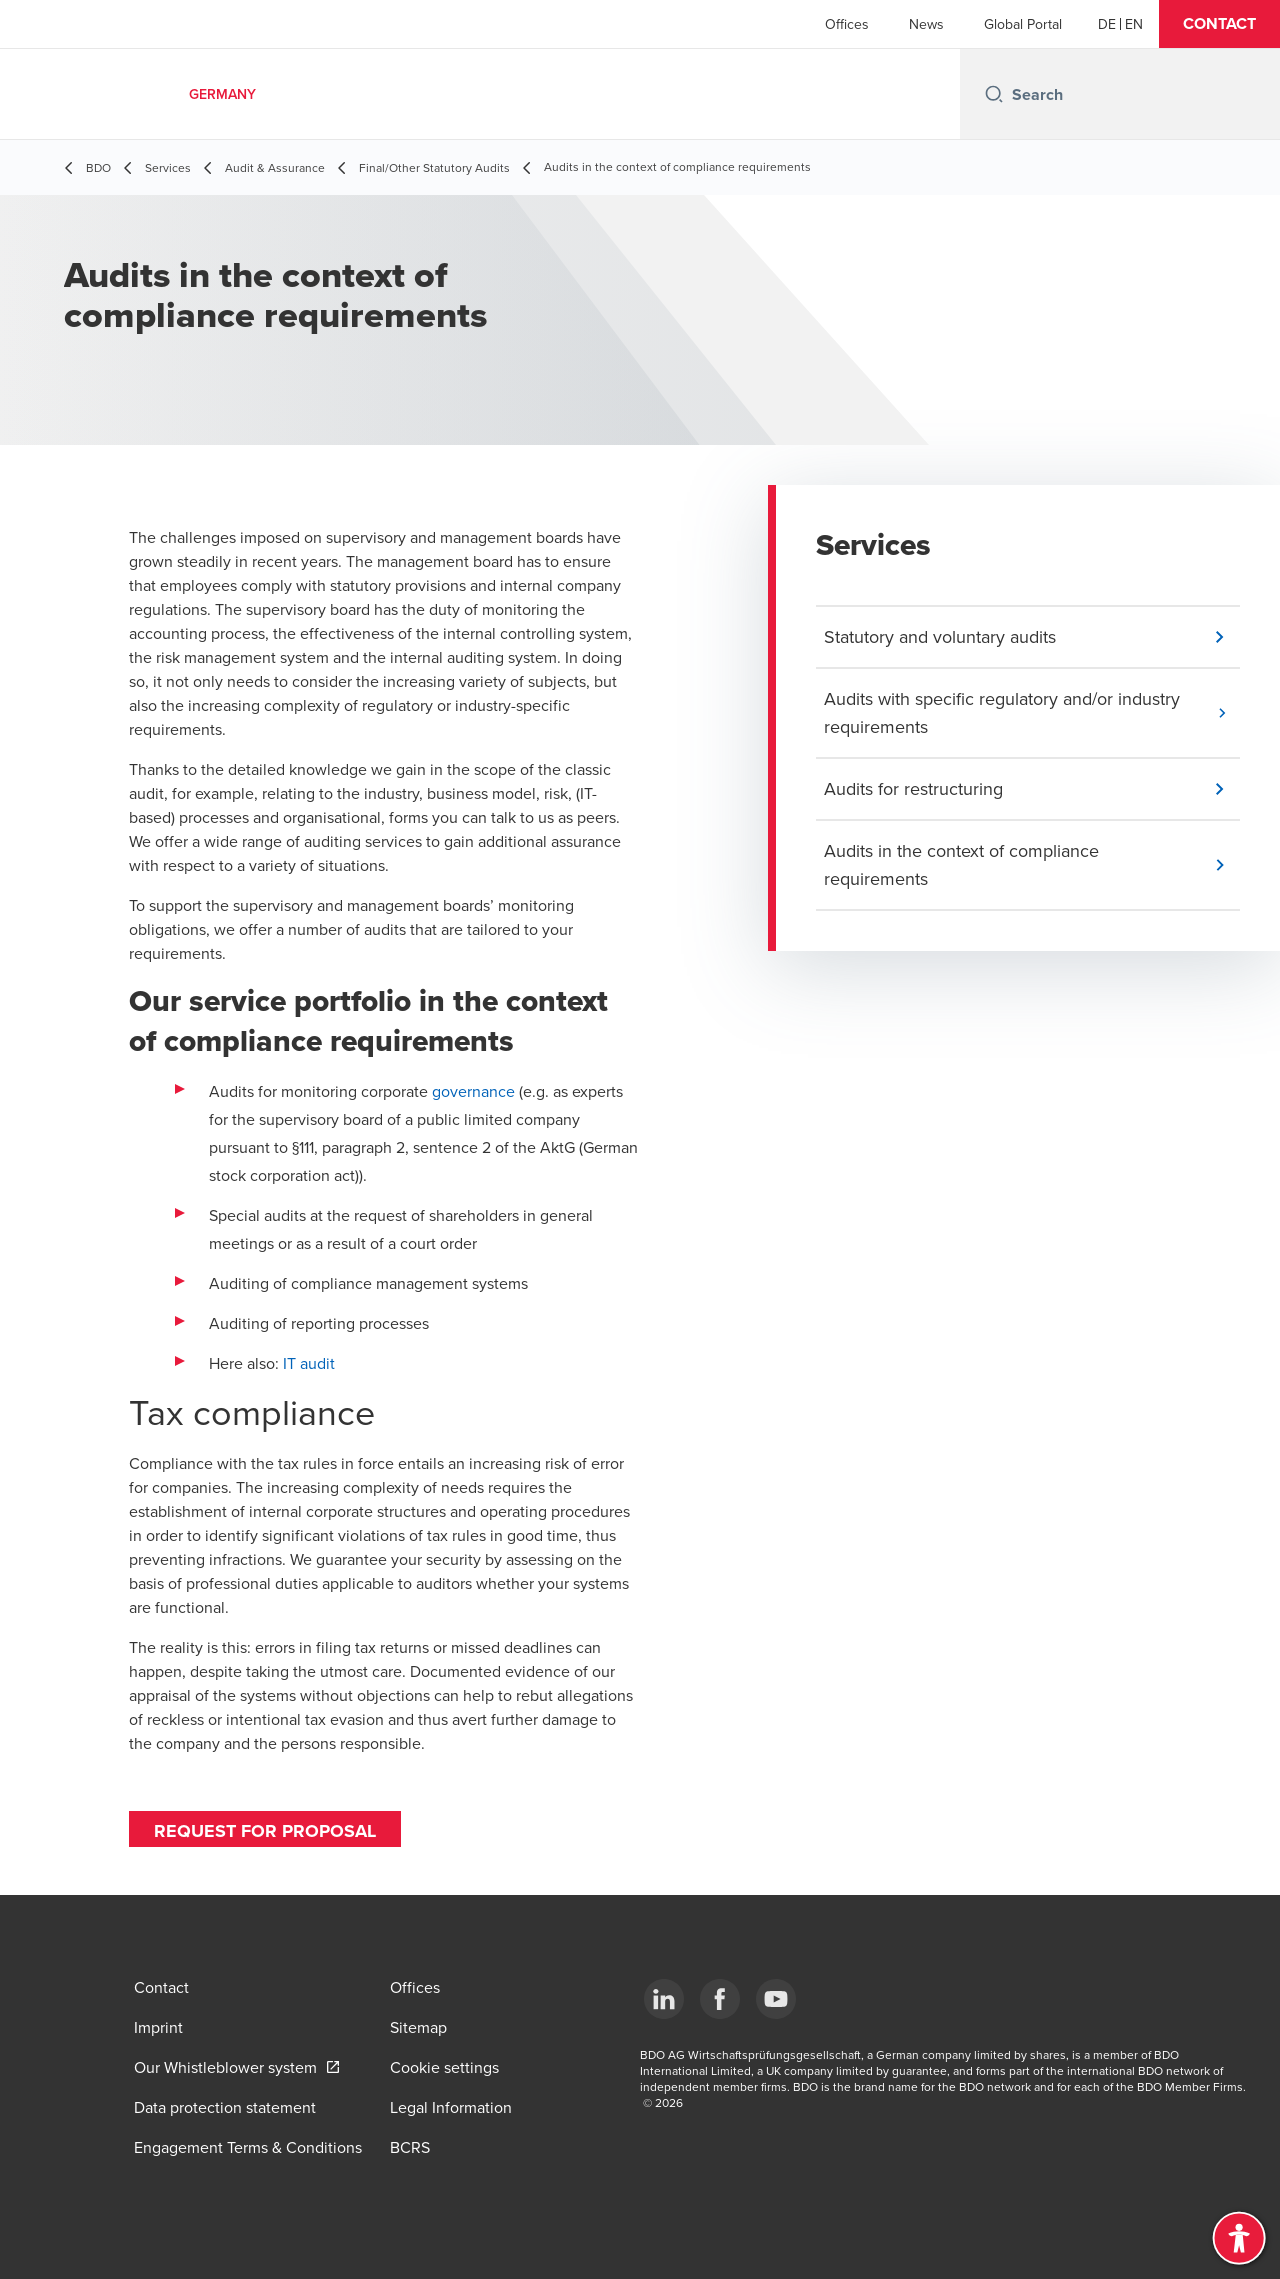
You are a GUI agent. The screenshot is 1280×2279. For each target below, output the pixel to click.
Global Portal (1023, 24)
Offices (847, 24)
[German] (1107, 24)
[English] (1134, 24)
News (926, 24)
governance (473, 1091)
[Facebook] (720, 1999)
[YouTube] (776, 1999)
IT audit (309, 1363)
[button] (1219, 24)
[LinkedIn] (664, 1999)
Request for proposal (265, 1831)
